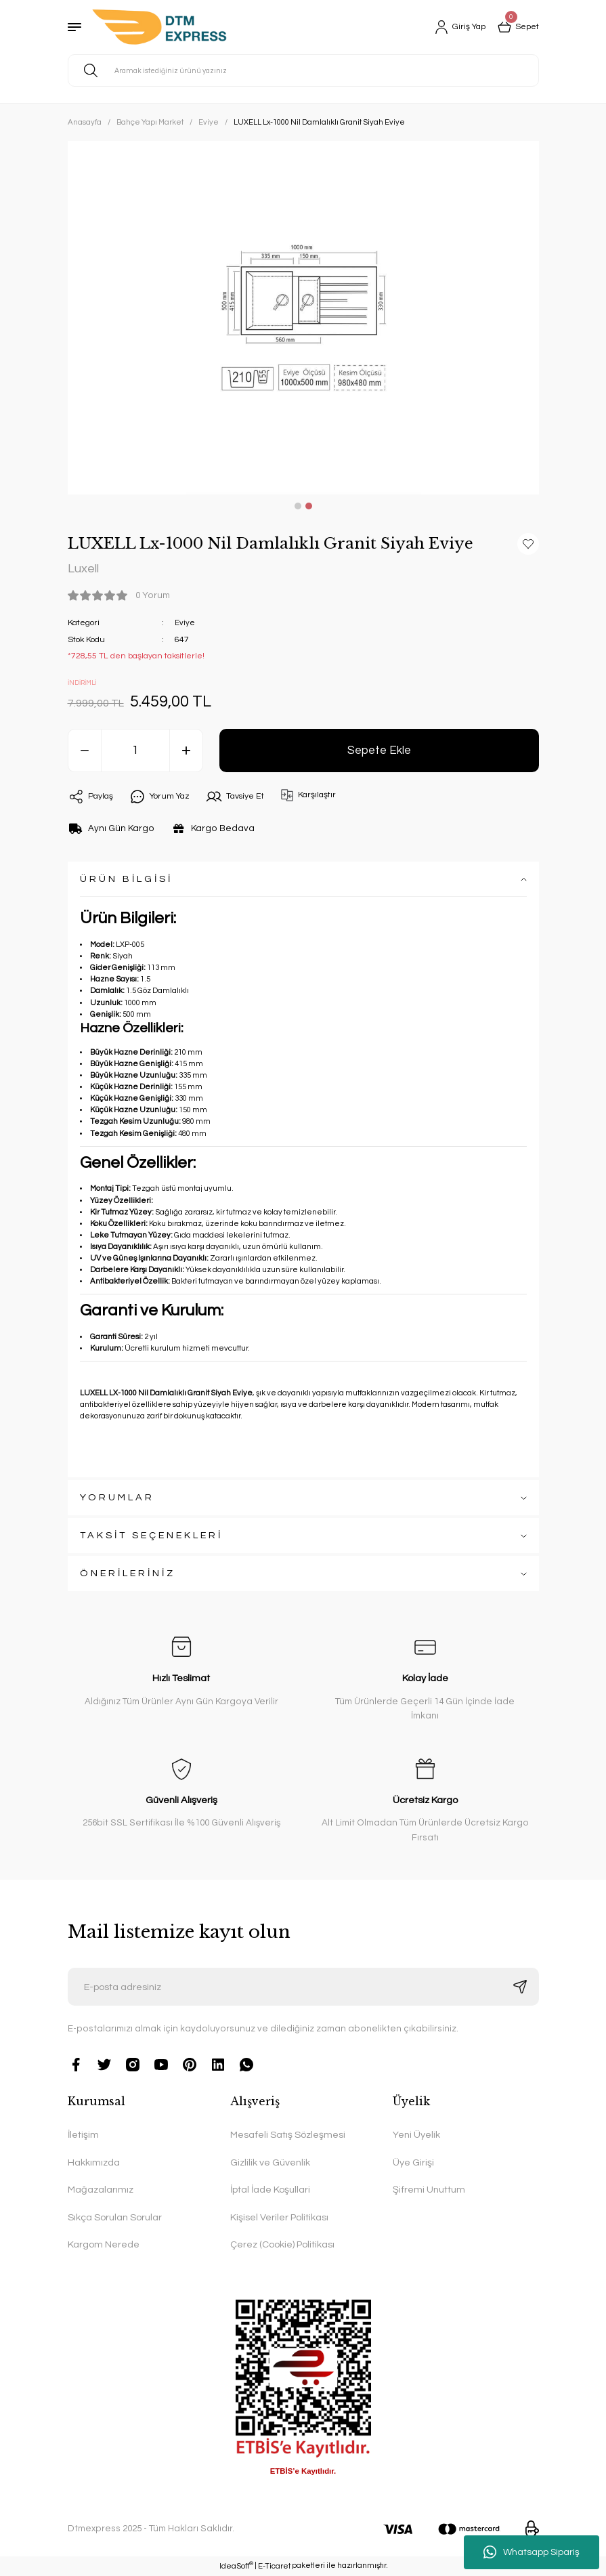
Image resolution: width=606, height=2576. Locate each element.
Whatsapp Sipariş (531, 2552)
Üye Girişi (413, 2163)
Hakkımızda (94, 2163)
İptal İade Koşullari (270, 2190)
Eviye (185, 623)
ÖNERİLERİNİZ (127, 1574)
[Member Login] (453, 27)
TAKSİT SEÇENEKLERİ (151, 1536)
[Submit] (520, 1987)
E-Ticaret (274, 2567)
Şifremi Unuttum (429, 2190)
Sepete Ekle (379, 750)
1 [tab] (298, 506)
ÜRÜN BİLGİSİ (126, 879)
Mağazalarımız (100, 2190)
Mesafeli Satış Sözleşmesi (287, 2135)
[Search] (303, 70)
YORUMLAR (117, 1498)
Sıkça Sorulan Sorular (115, 2217)
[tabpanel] (303, 317)
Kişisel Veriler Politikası (279, 2217)
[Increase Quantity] (186, 751)
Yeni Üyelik (416, 2135)
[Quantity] (135, 751)
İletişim (83, 2135)
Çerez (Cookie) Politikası (282, 2245)
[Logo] (159, 27)
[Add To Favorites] (528, 544)
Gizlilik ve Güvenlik (270, 2163)
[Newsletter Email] (303, 1987)
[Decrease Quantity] (84, 751)
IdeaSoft (236, 2565)
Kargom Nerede (103, 2245)
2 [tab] (308, 506)
